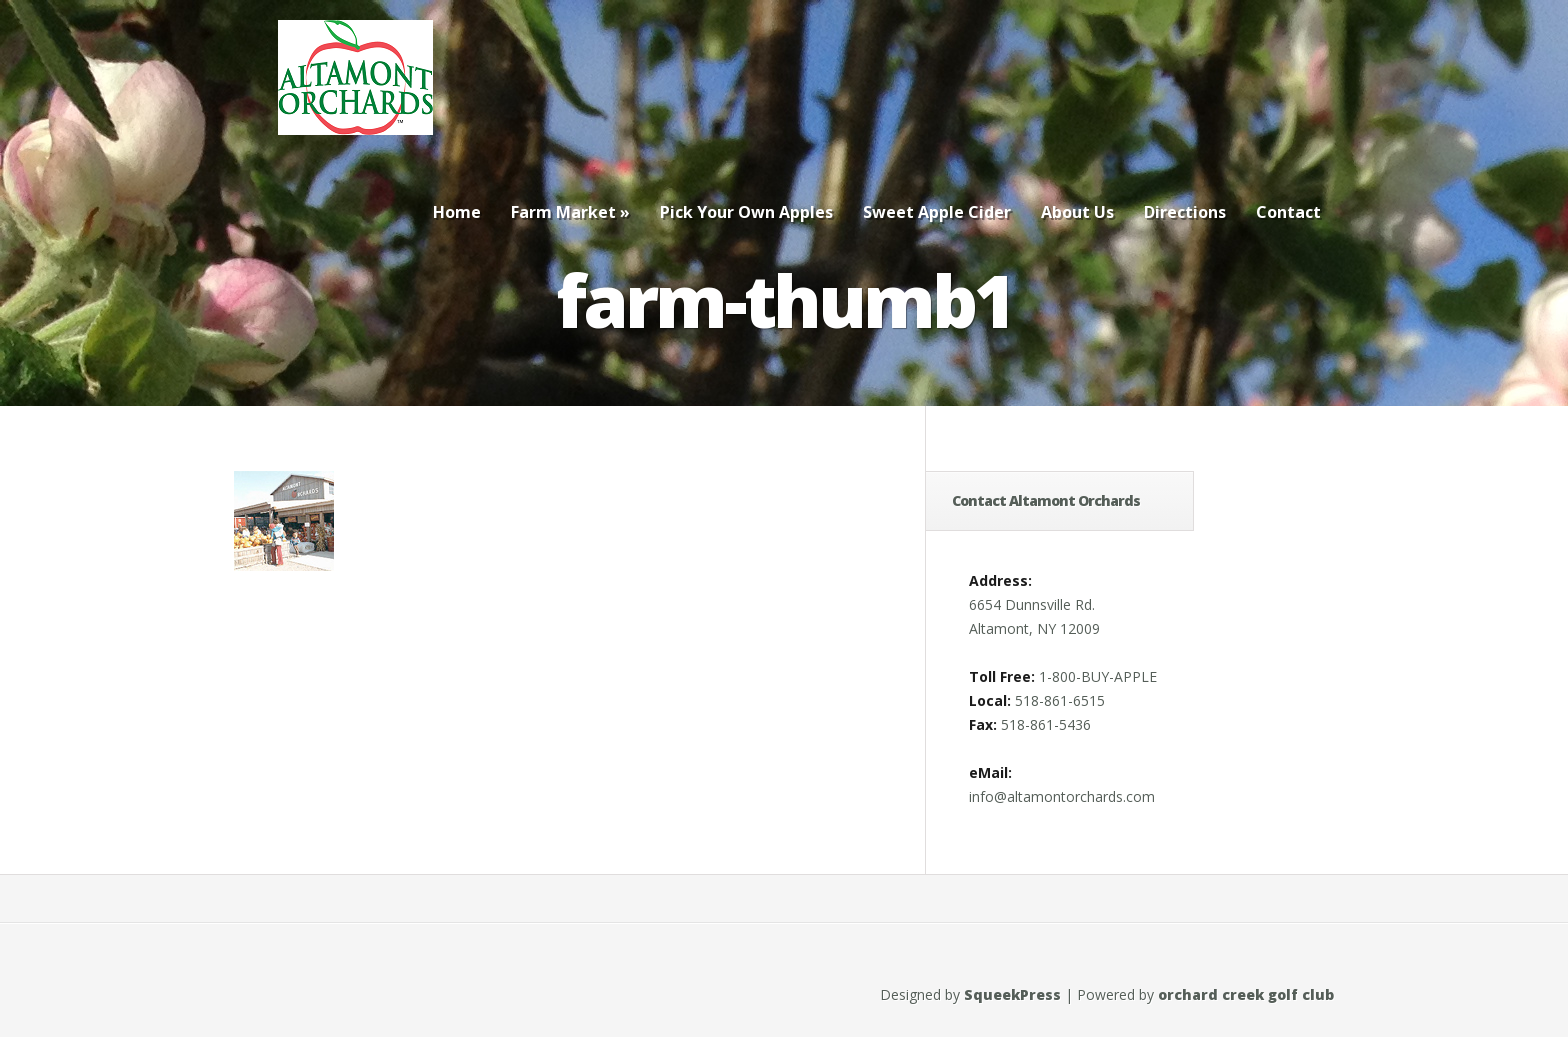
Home (457, 212)
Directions (1185, 212)
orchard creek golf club (1246, 994)
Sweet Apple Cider (937, 212)
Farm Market (570, 212)
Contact (1288, 212)
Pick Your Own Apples (746, 212)
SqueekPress (1012, 994)
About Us (1077, 212)
